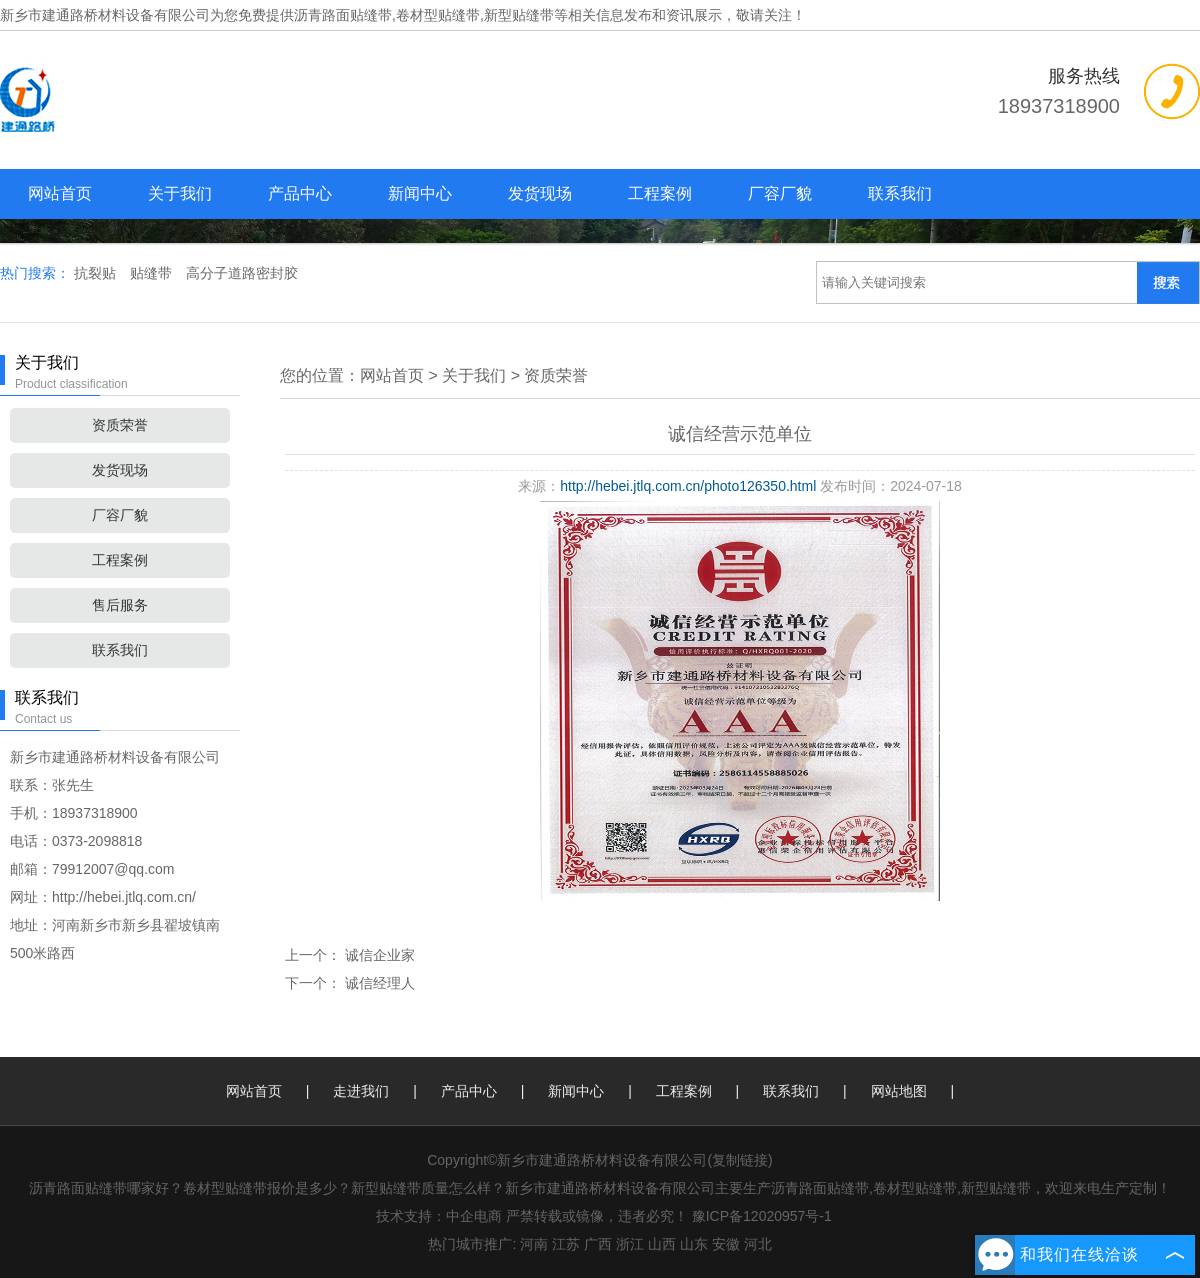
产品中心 (300, 193)
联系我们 (900, 193)
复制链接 (740, 1160)
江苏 (566, 1244)
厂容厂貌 (780, 193)
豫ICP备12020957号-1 (762, 1216)
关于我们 (180, 193)
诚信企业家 (378, 955)
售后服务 (120, 605)
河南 (534, 1244)
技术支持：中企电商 (439, 1216)
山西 (662, 1244)
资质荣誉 (120, 425)
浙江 (630, 1244)
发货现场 (540, 193)
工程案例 (660, 193)
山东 (694, 1244)
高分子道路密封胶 (242, 273)
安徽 (726, 1244)
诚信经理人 (378, 983)
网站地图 (899, 1091)
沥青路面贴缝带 (343, 15)
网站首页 (60, 193)
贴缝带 (153, 273)
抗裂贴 (97, 273)
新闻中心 (420, 193)
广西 (598, 1244)
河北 (758, 1244)
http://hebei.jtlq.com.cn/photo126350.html (688, 486)
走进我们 (361, 1091)
